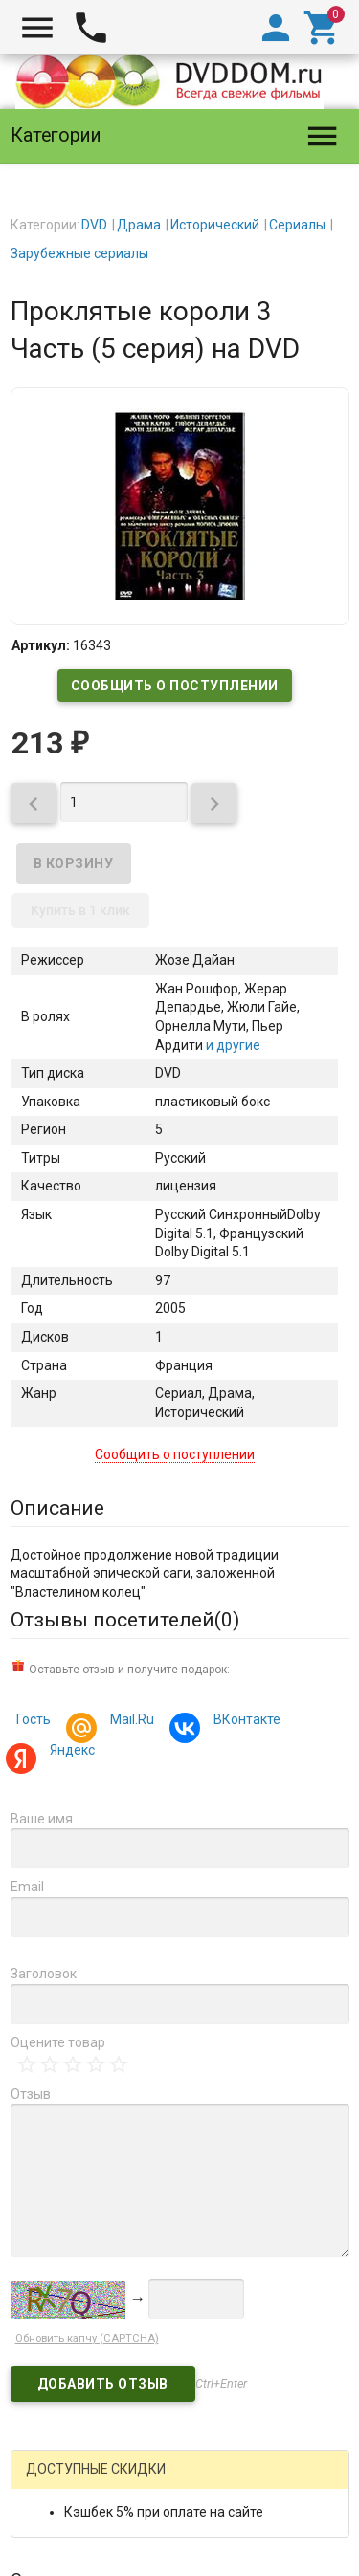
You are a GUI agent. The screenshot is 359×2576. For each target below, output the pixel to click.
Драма (139, 224)
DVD (94, 224)
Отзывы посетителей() (125, 1619)
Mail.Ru (129, 1722)
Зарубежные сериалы (79, 253)
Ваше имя (42, 1818)
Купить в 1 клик (80, 910)
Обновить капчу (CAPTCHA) (87, 2338)
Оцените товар (58, 2042)
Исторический (214, 224)
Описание (57, 1507)
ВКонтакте (244, 1722)
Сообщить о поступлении (175, 685)
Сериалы (297, 224)
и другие (231, 1045)
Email (27, 1886)
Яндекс (69, 1752)
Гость (33, 1719)
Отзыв (31, 2094)
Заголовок (44, 1973)
